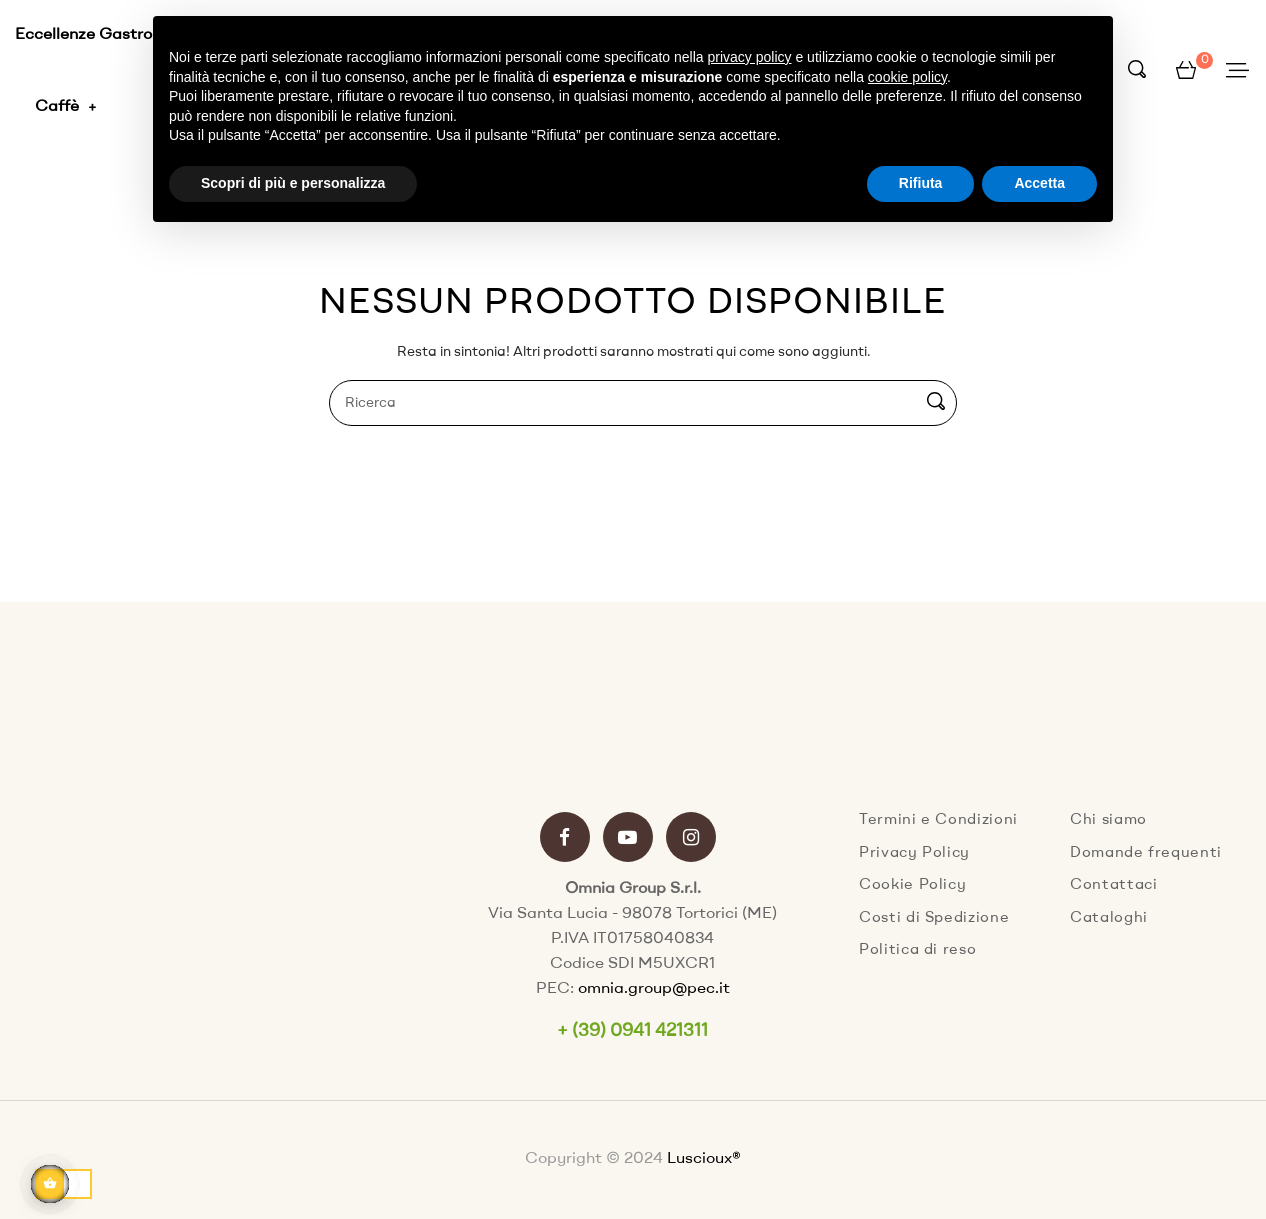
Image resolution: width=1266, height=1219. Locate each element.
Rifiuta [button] (921, 183)
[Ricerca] (643, 403)
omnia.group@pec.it (654, 989)
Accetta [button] (1039, 183)
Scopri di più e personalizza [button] (293, 183)
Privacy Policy (914, 853)
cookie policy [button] (907, 77)
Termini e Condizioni (938, 820)
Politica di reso (917, 950)
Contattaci (1114, 885)
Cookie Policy (912, 885)
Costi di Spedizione (934, 918)
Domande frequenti (1146, 853)
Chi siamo (1108, 820)
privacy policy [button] (750, 57)
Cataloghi (1109, 918)
